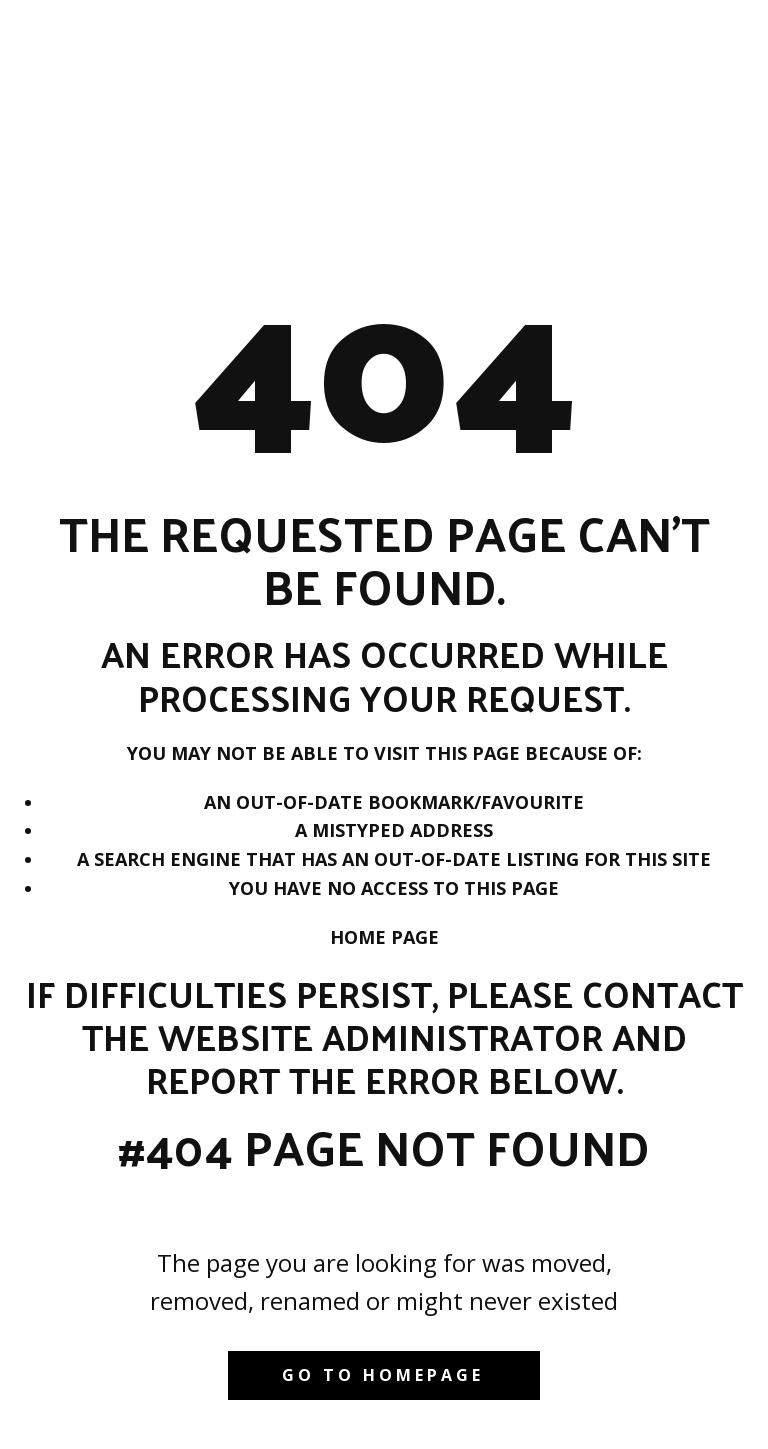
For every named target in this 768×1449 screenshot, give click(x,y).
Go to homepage (383, 1375)
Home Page (384, 937)
